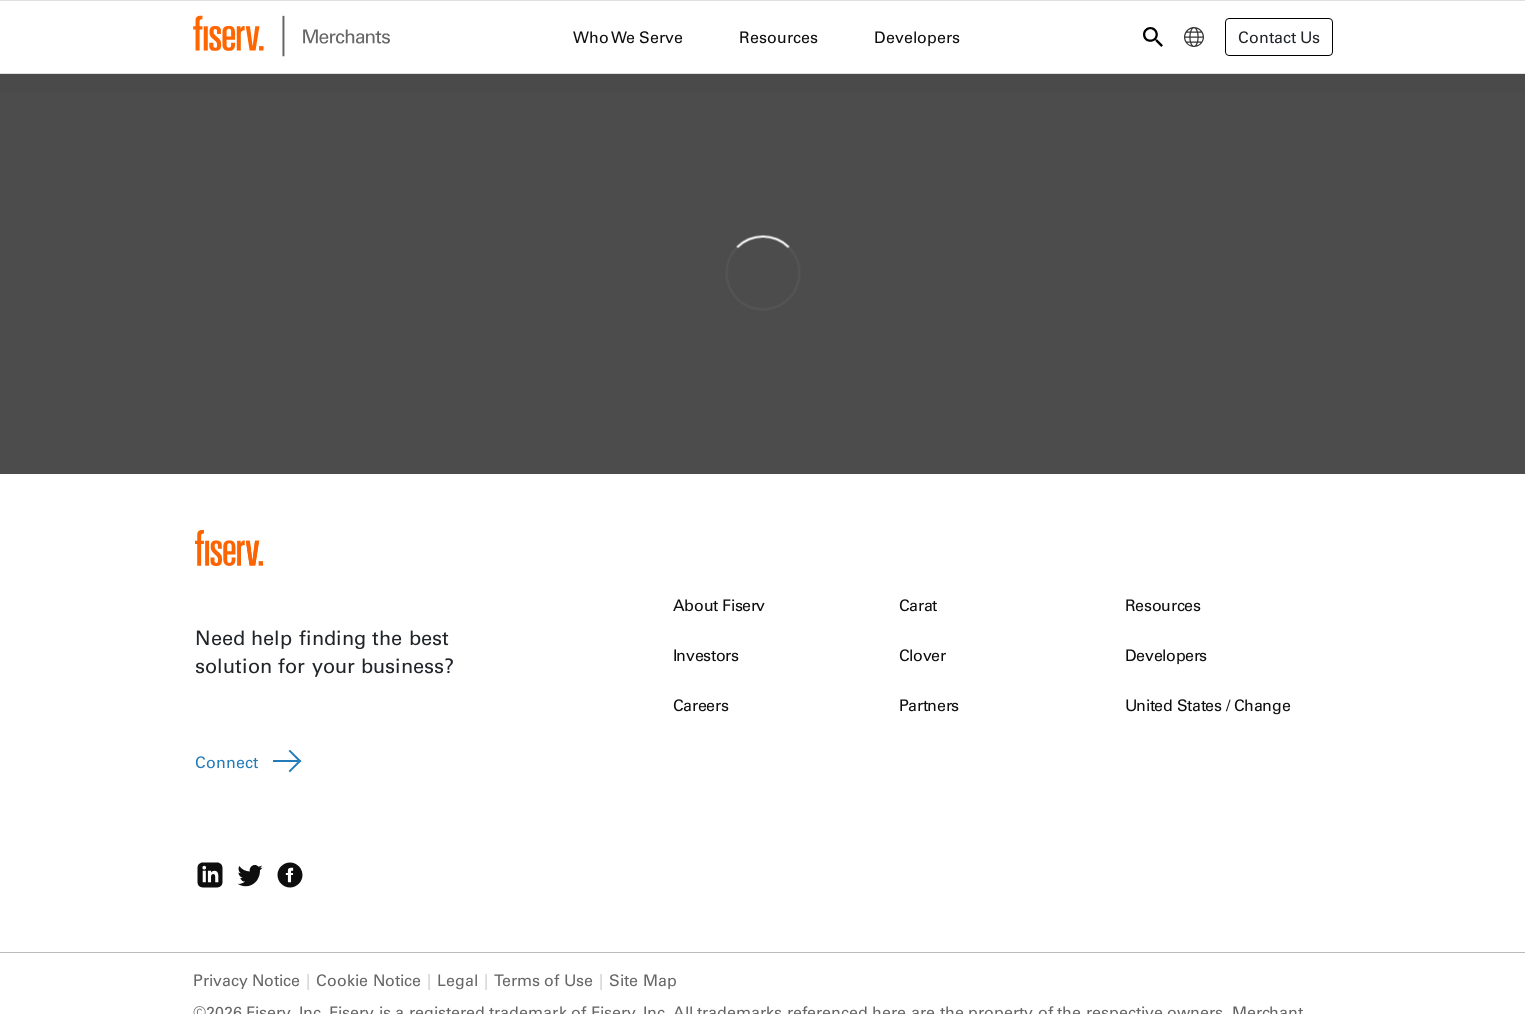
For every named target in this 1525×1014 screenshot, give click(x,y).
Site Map (643, 980)
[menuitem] (1194, 37)
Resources (1163, 605)
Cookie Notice (368, 980)
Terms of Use (543, 980)
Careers (701, 705)
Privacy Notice (247, 980)
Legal (457, 980)
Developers (1166, 655)
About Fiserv (719, 605)
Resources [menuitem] (778, 37)
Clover (922, 655)
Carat (918, 605)
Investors (706, 655)
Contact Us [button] (1279, 37)
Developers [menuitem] (917, 37)
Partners (929, 705)
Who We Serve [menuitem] (628, 37)
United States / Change (1208, 705)
